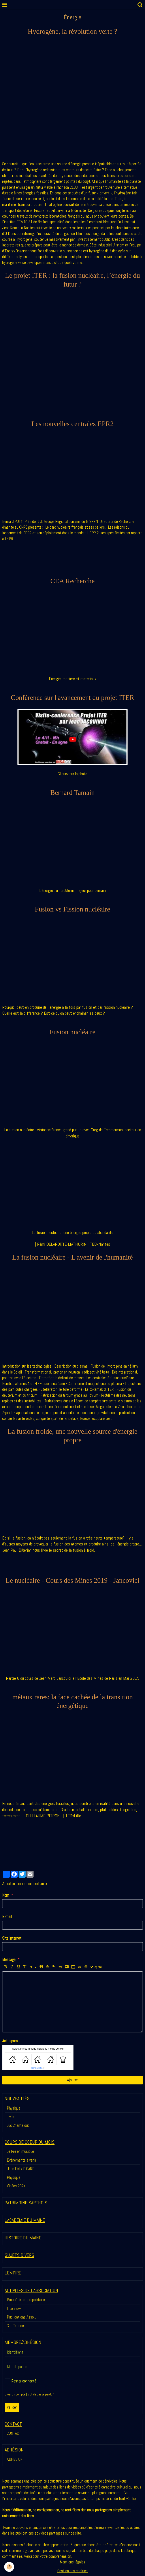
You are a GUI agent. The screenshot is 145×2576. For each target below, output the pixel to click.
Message (8, 1959)
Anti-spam (10, 2040)
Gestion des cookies (72, 2570)
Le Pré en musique (20, 2151)
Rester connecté (20, 2381)
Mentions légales (72, 2562)
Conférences (16, 2325)
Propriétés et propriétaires (27, 2299)
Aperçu (96, 1967)
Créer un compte (15, 2394)
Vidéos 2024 (16, 2185)
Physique (13, 2108)
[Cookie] (9, 2567)
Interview (14, 2308)
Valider (12, 2407)
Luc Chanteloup (18, 2125)
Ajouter (72, 2079)
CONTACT (14, 2433)
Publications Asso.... (21, 2317)
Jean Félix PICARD (20, 2168)
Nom (5, 1895)
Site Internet (11, 1938)
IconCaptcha (37, 2068)
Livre (10, 2116)
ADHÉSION (15, 2459)
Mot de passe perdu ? (41, 2394)
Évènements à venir (21, 2160)
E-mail (7, 1916)
